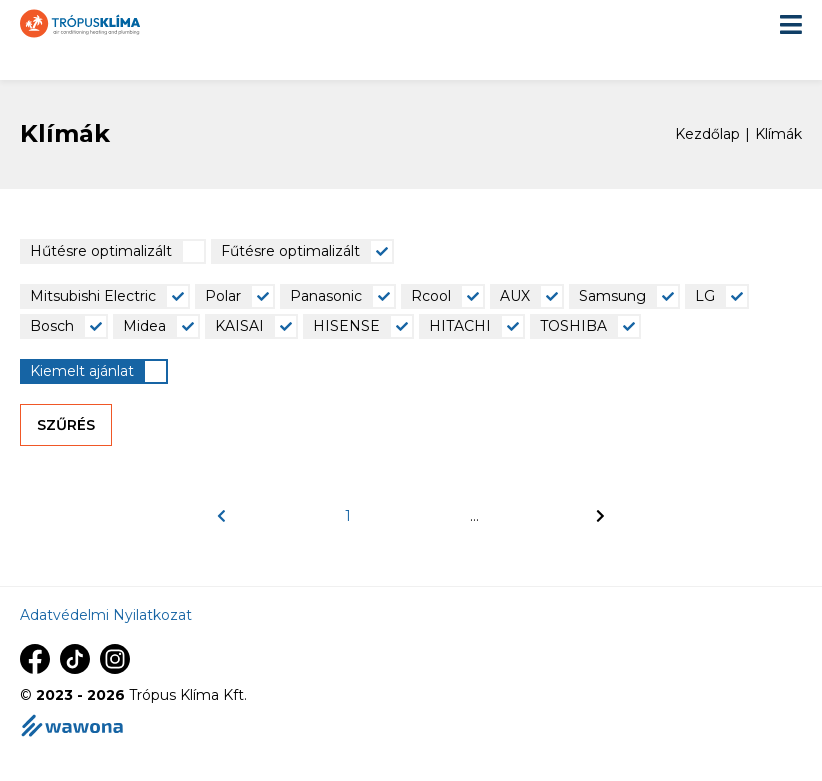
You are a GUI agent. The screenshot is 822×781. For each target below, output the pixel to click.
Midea (144, 326)
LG (705, 296)
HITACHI (460, 326)
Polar (223, 296)
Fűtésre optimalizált (290, 251)
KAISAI (239, 326)
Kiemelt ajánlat (82, 371)
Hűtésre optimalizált (101, 251)
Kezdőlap (707, 134)
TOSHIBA (573, 326)
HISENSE (346, 326)
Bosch (52, 326)
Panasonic (326, 296)
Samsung (612, 296)
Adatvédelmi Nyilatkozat (106, 615)
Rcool (431, 296)
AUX (515, 296)
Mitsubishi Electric (93, 296)
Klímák (778, 134)
